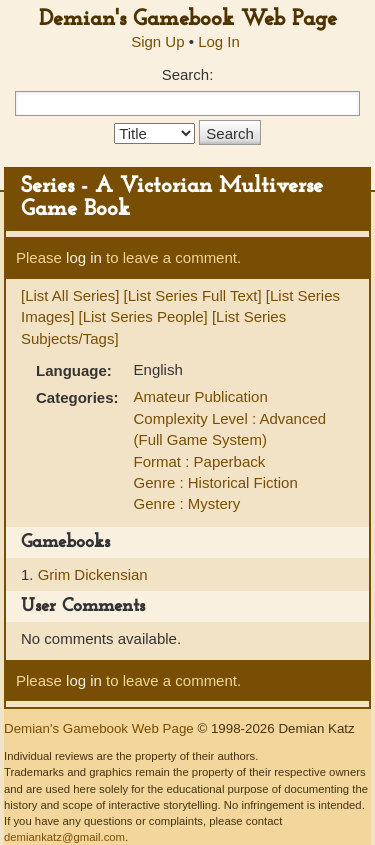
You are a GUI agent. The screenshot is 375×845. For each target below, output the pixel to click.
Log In (219, 41)
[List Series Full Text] (193, 295)
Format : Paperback (200, 461)
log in (84, 257)
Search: (188, 74)
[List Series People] (143, 316)
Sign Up (157, 41)
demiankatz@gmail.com (64, 837)
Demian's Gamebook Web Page (188, 19)
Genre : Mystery (187, 503)
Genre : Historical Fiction (216, 482)
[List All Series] (70, 295)
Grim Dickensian (93, 574)
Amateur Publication (201, 396)
